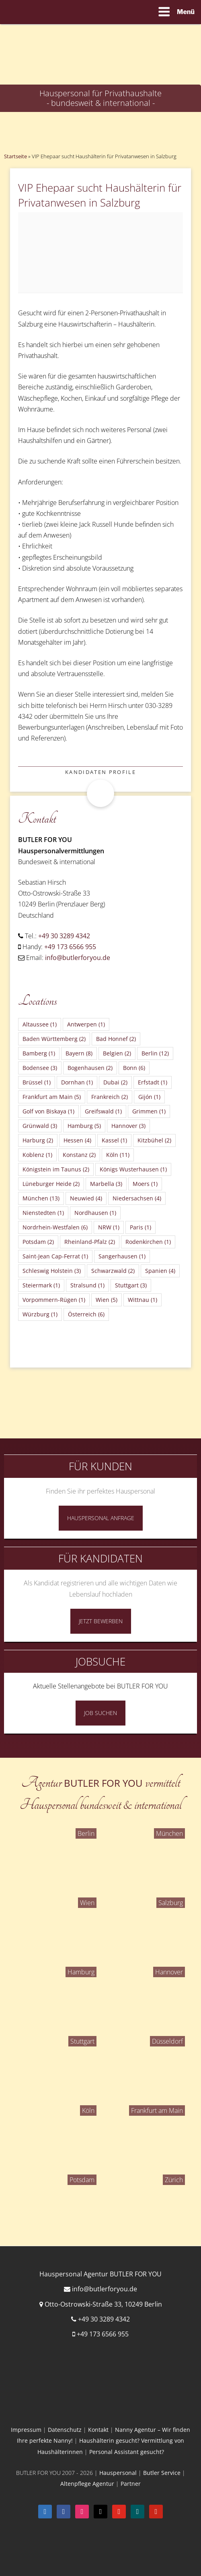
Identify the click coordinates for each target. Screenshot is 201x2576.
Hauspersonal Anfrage (100, 1518)
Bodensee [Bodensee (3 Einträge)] (40, 1068)
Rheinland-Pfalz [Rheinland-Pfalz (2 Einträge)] (89, 1242)
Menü (176, 11)
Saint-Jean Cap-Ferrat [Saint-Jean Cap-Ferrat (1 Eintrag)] (55, 1256)
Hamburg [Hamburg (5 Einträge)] (84, 1126)
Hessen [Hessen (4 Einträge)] (77, 1140)
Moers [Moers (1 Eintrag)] (145, 1184)
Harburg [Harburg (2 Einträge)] (38, 1140)
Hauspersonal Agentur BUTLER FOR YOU (100, 2274)
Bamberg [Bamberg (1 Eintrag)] (39, 1053)
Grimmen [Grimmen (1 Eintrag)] (149, 1111)
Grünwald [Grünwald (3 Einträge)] (40, 1126)
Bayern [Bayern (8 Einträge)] (79, 1053)
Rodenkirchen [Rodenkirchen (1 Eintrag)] (148, 1242)
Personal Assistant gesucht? (126, 2452)
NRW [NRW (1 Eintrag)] (108, 1227)
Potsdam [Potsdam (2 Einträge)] (38, 1242)
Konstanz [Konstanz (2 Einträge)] (79, 1155)
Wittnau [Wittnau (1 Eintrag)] (142, 1300)
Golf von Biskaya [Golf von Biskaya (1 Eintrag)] (48, 1111)
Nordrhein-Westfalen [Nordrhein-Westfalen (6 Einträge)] (55, 1227)
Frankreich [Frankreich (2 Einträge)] (109, 1097)
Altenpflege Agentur (87, 2483)
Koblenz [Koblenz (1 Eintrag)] (37, 1155)
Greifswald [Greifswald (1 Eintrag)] (103, 1111)
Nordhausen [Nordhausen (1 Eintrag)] (95, 1213)
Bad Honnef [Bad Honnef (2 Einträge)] (116, 1039)
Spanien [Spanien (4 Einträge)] (160, 1271)
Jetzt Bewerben (101, 1621)
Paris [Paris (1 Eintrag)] (140, 1227)
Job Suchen (100, 1713)
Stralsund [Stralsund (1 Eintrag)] (87, 1285)
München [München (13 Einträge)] (41, 1198)
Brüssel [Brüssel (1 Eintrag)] (37, 1082)
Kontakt (98, 2429)
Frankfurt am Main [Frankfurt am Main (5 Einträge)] (52, 1097)
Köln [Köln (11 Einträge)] (117, 1155)
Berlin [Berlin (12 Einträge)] (155, 1053)
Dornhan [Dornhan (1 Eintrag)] (77, 1082)
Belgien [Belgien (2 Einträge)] (117, 1053)
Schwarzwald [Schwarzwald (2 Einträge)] (113, 1271)
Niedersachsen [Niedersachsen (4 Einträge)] (137, 1198)
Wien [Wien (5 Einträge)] (106, 1300)
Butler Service (161, 2473)
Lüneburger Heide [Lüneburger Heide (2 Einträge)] (51, 1184)
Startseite (15, 156)
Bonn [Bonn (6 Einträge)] (134, 1068)
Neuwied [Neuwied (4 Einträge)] (86, 1198)
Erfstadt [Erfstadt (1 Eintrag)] (152, 1082)
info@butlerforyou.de (77, 957)
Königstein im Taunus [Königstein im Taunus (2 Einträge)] (56, 1169)
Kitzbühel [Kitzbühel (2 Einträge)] (154, 1140)
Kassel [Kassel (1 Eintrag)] (114, 1140)
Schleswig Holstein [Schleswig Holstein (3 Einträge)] (52, 1271)
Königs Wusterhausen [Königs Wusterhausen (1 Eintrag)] (133, 1169)
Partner (131, 2483)
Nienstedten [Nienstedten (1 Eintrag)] (43, 1213)
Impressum (26, 2429)
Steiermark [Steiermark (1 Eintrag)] (41, 1285)
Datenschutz (65, 2429)
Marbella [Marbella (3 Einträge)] (106, 1184)
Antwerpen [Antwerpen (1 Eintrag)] (86, 1024)
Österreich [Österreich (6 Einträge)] (86, 1314)
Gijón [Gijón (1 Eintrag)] (149, 1097)
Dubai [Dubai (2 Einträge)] (115, 1082)
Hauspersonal (118, 2473)
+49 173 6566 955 (70, 946)
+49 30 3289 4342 (64, 935)
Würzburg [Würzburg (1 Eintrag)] (40, 1314)
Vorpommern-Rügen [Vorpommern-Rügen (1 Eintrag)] (54, 1300)
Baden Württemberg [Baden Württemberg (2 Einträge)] (54, 1039)
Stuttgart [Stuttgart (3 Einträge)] (131, 1285)
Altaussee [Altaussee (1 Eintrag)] (40, 1024)
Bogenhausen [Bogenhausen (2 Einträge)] (90, 1068)
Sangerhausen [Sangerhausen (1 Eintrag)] (122, 1256)
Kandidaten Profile (100, 772)
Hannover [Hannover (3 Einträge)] (128, 1126)
